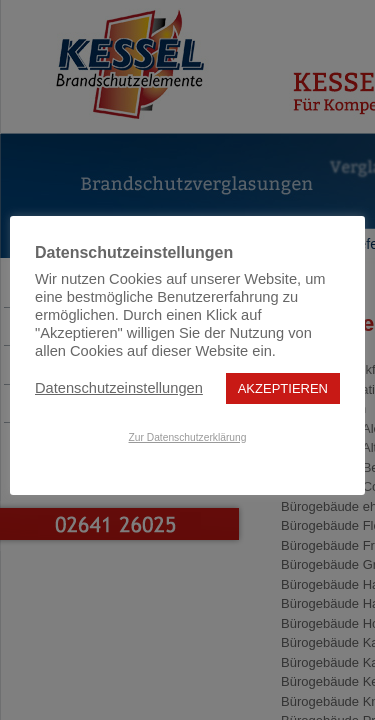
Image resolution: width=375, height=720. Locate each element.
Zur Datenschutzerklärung (188, 437)
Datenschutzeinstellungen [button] (119, 388)
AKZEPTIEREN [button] (283, 388)
